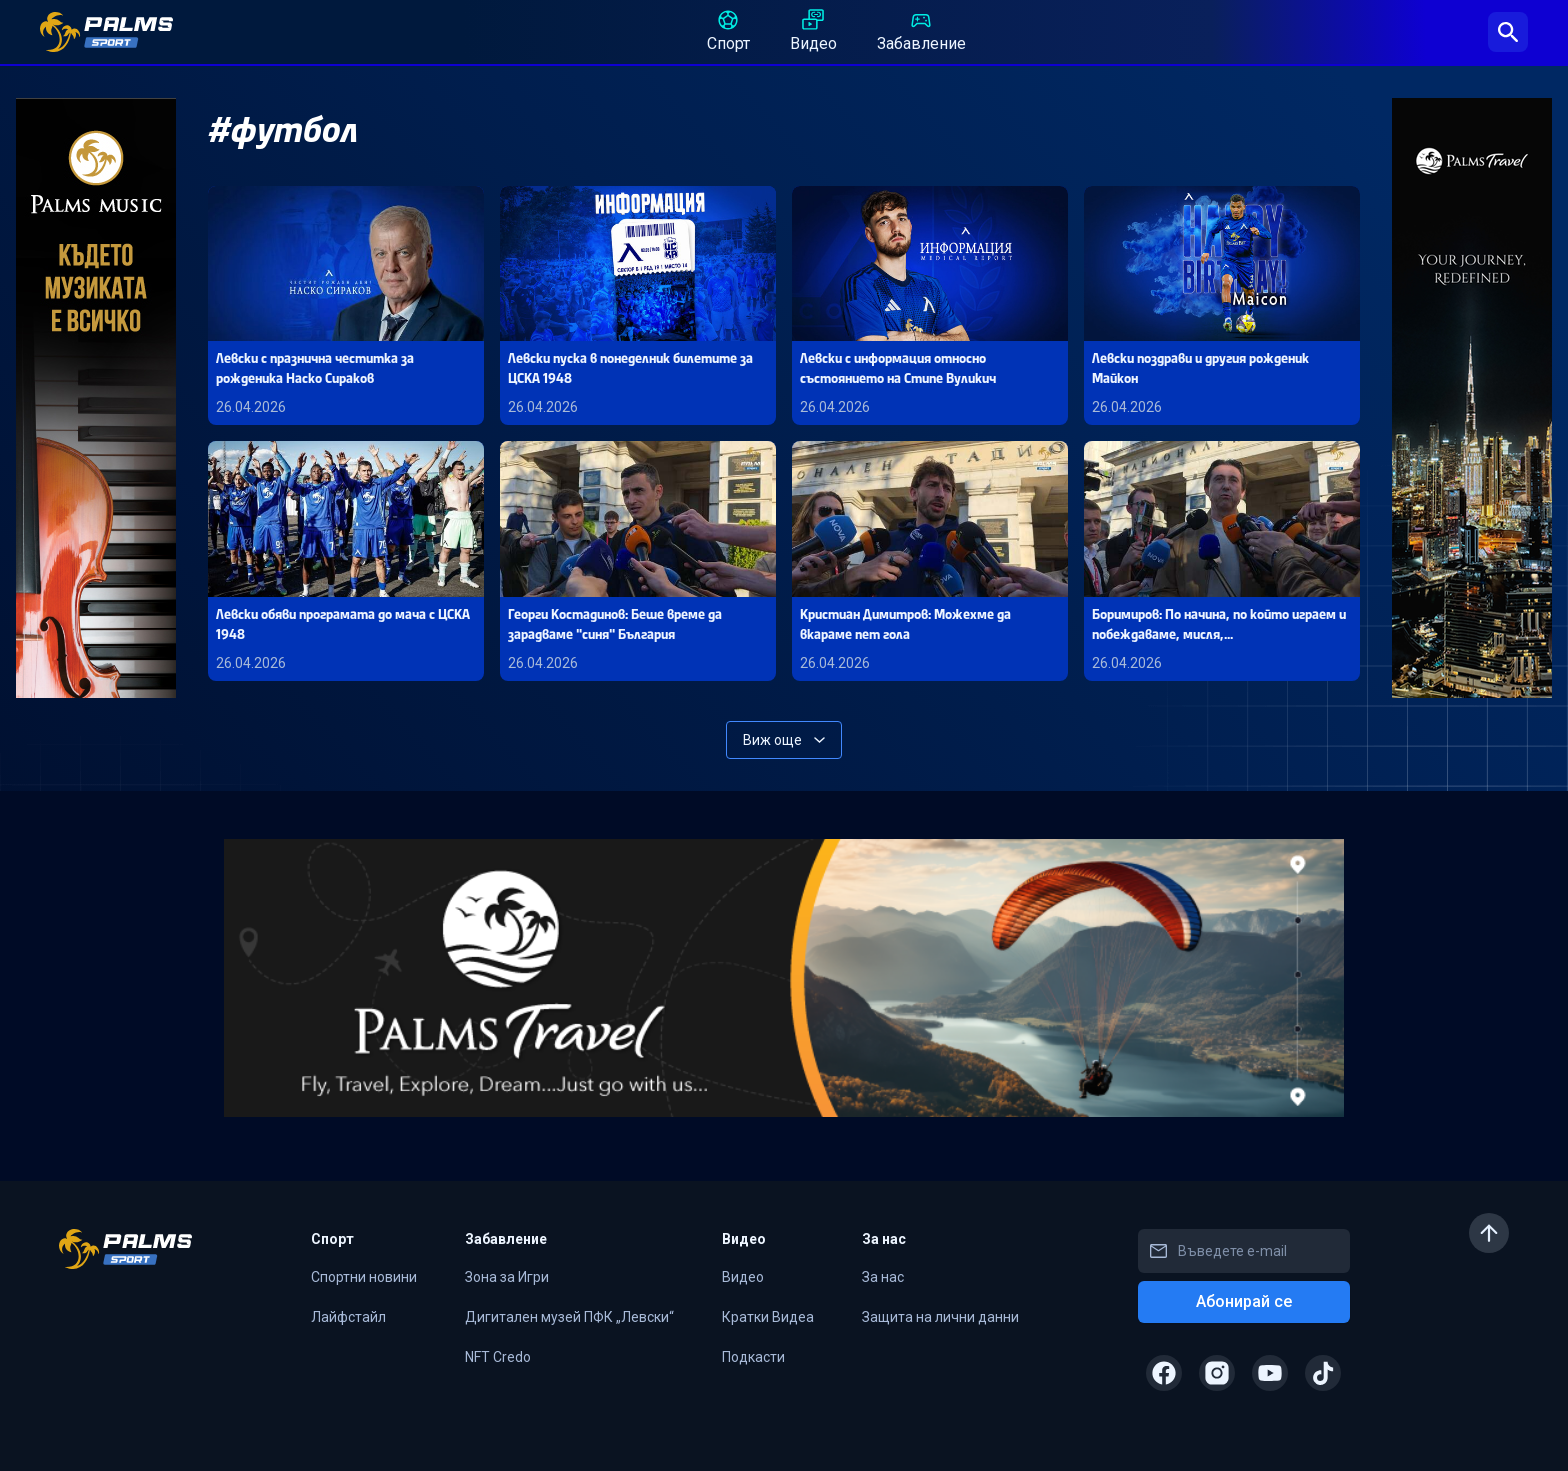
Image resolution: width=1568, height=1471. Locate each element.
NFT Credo (498, 1357)
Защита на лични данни (940, 1317)
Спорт (728, 30)
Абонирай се (1244, 1301)
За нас (883, 1277)
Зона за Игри (507, 1277)
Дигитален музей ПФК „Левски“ (569, 1317)
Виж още (784, 740)
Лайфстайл (348, 1317)
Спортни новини (364, 1277)
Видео (813, 30)
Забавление (921, 30)
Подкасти (753, 1357)
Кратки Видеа (768, 1317)
